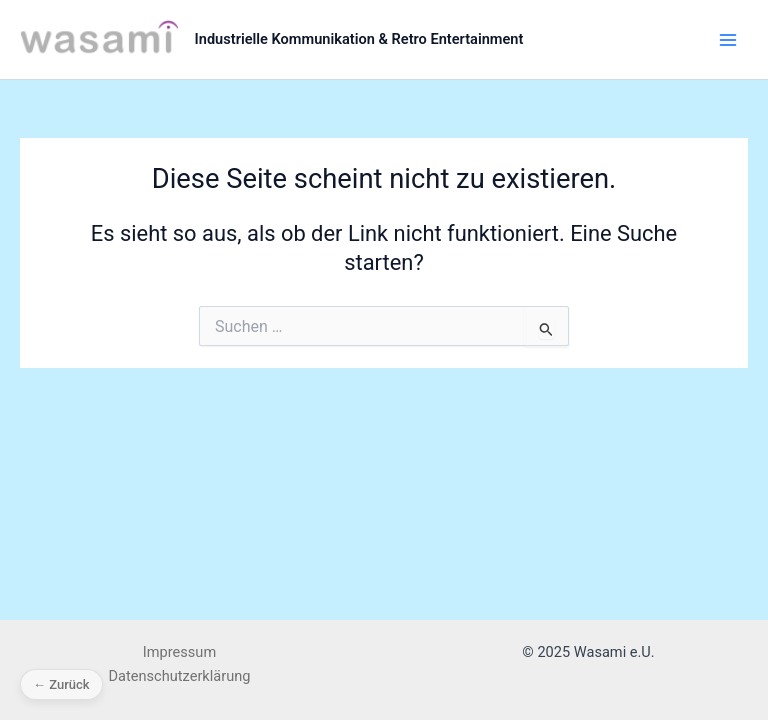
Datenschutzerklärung (180, 676)
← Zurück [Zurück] (61, 684)
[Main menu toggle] (728, 39)
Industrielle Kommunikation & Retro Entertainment (359, 39)
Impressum (179, 652)
